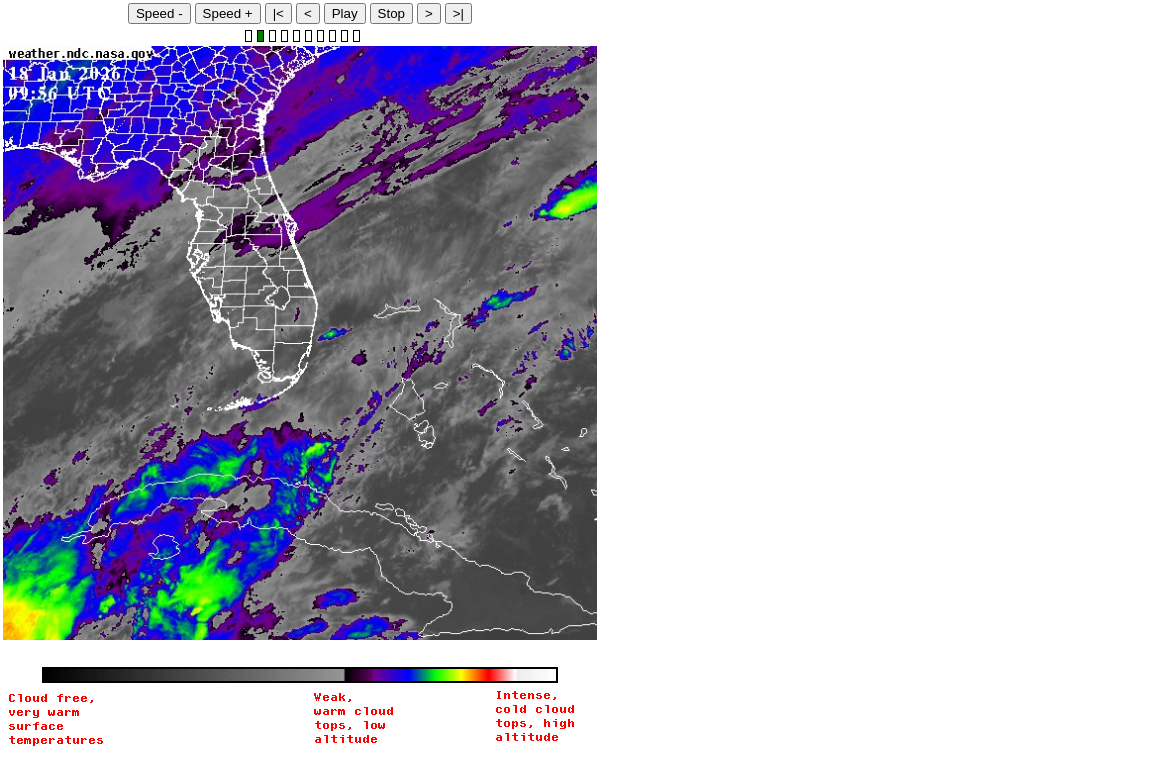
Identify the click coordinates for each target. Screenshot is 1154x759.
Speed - (159, 13)
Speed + (228, 13)
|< (278, 13)
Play (345, 13)
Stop (391, 13)
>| (458, 13)
